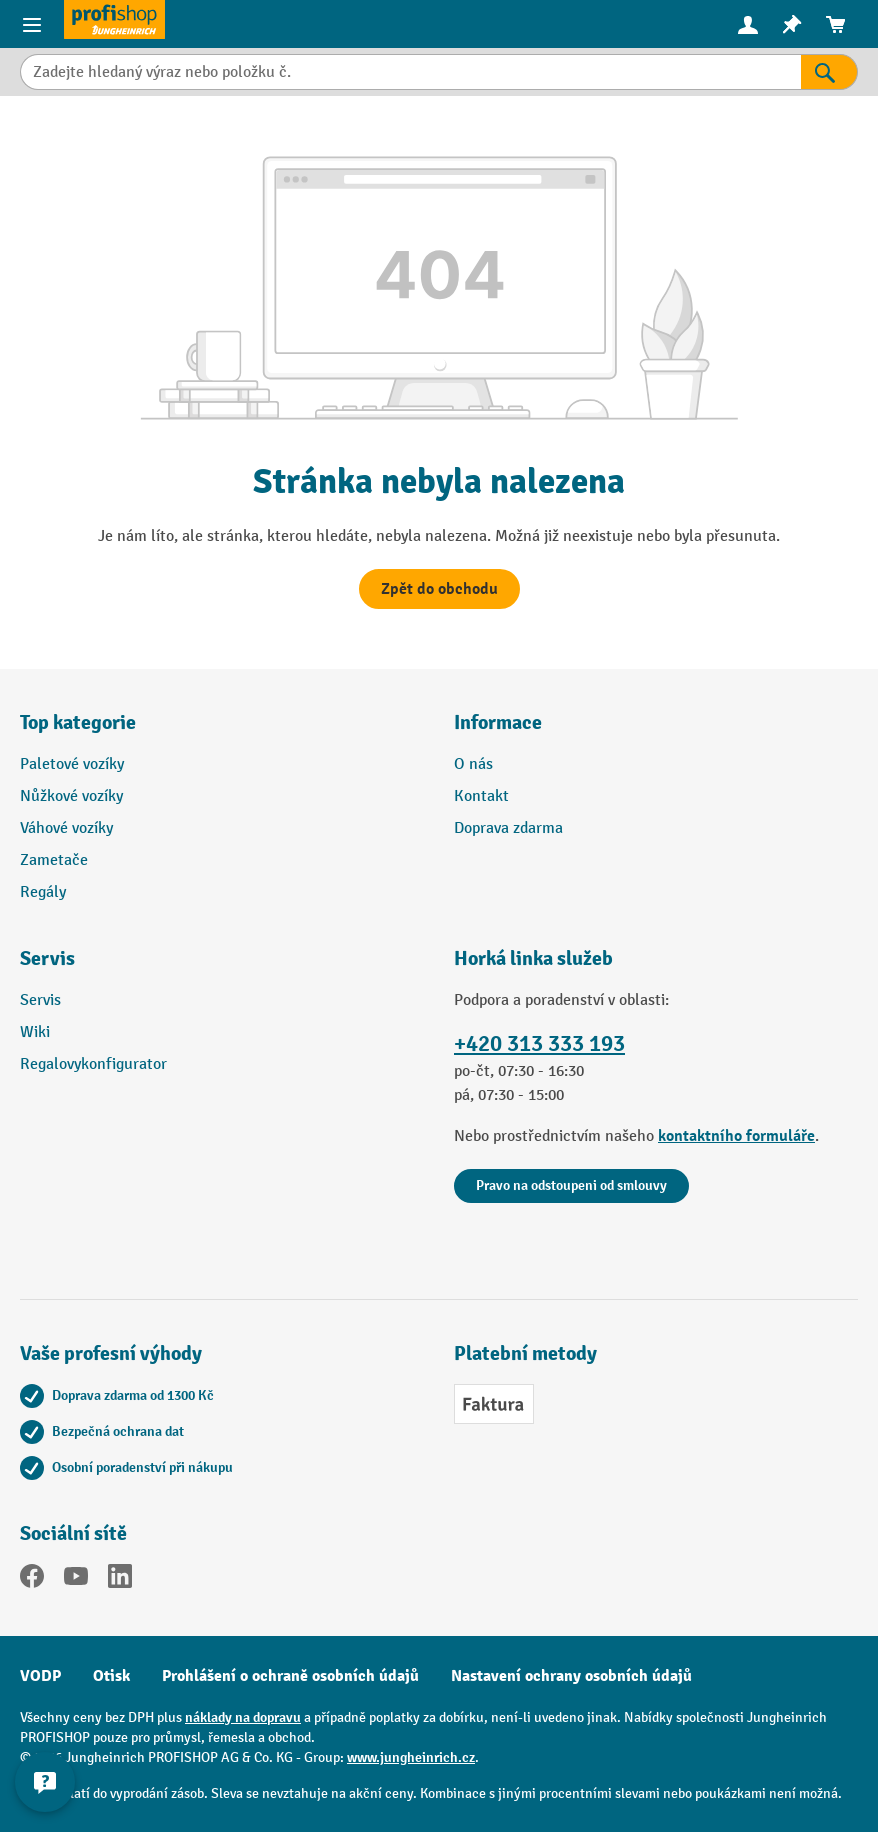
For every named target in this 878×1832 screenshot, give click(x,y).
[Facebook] (32, 1580)
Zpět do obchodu (439, 589)
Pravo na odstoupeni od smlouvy (571, 1185)
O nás (473, 764)
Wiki (35, 1032)
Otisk (111, 1676)
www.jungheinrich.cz (411, 1757)
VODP (40, 1676)
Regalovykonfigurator (93, 1064)
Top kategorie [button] (78, 722)
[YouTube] (76, 1580)
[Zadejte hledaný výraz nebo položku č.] (410, 72)
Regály (43, 892)
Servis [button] (47, 958)
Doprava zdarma (508, 828)
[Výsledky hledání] (829, 72)
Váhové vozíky (66, 828)
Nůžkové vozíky (71, 796)
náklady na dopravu (243, 1717)
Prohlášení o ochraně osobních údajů (290, 1676)
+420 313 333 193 (539, 1044)
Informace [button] (498, 722)
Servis (40, 1000)
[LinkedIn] (120, 1580)
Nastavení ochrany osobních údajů (571, 1676)
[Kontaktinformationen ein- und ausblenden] (45, 1782)
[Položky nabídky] (32, 24)
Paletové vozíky (72, 764)
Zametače (54, 860)
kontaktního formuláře (736, 1136)
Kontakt (481, 796)
